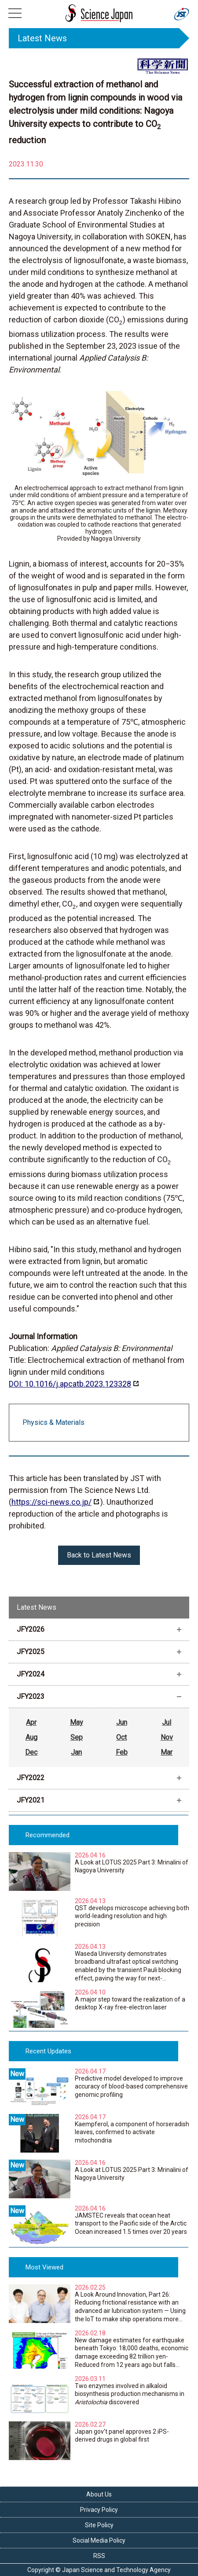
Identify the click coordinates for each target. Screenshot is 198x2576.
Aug (31, 1737)
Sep (76, 1737)
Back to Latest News (99, 1555)
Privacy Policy (99, 2509)
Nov (167, 1737)
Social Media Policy (99, 2540)
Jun (121, 1722)
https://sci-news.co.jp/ (51, 1502)
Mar (166, 1752)
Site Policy (99, 2525)
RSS (99, 2555)
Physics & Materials (53, 1422)
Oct (121, 1737)
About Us (99, 2494)
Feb (122, 1752)
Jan (76, 1752)
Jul (166, 1722)
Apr (31, 1722)
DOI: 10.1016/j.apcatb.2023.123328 (70, 1383)
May (76, 1722)
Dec (31, 1752)
